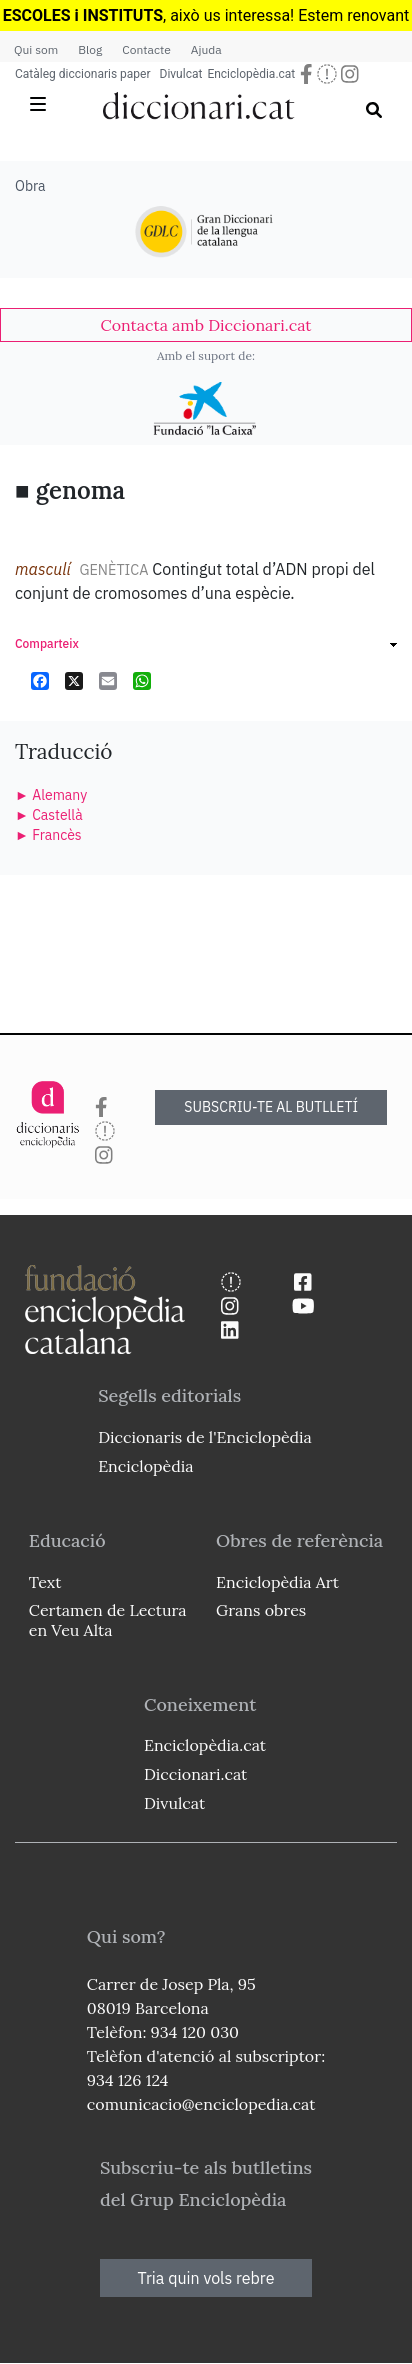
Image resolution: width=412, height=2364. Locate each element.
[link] (206, 325)
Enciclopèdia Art (277, 1582)
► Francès (48, 835)
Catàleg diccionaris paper (83, 74)
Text (45, 1582)
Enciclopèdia (145, 1466)
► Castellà (49, 815)
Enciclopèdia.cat (251, 74)
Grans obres (261, 1610)
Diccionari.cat (195, 1774)
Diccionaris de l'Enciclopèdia (205, 1437)
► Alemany (51, 795)
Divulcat (181, 74)
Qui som (36, 49)
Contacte (146, 49)
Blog (90, 49)
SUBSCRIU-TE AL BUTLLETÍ (271, 1107)
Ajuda (206, 49)
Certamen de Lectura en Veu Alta (108, 1619)
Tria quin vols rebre (206, 2278)
